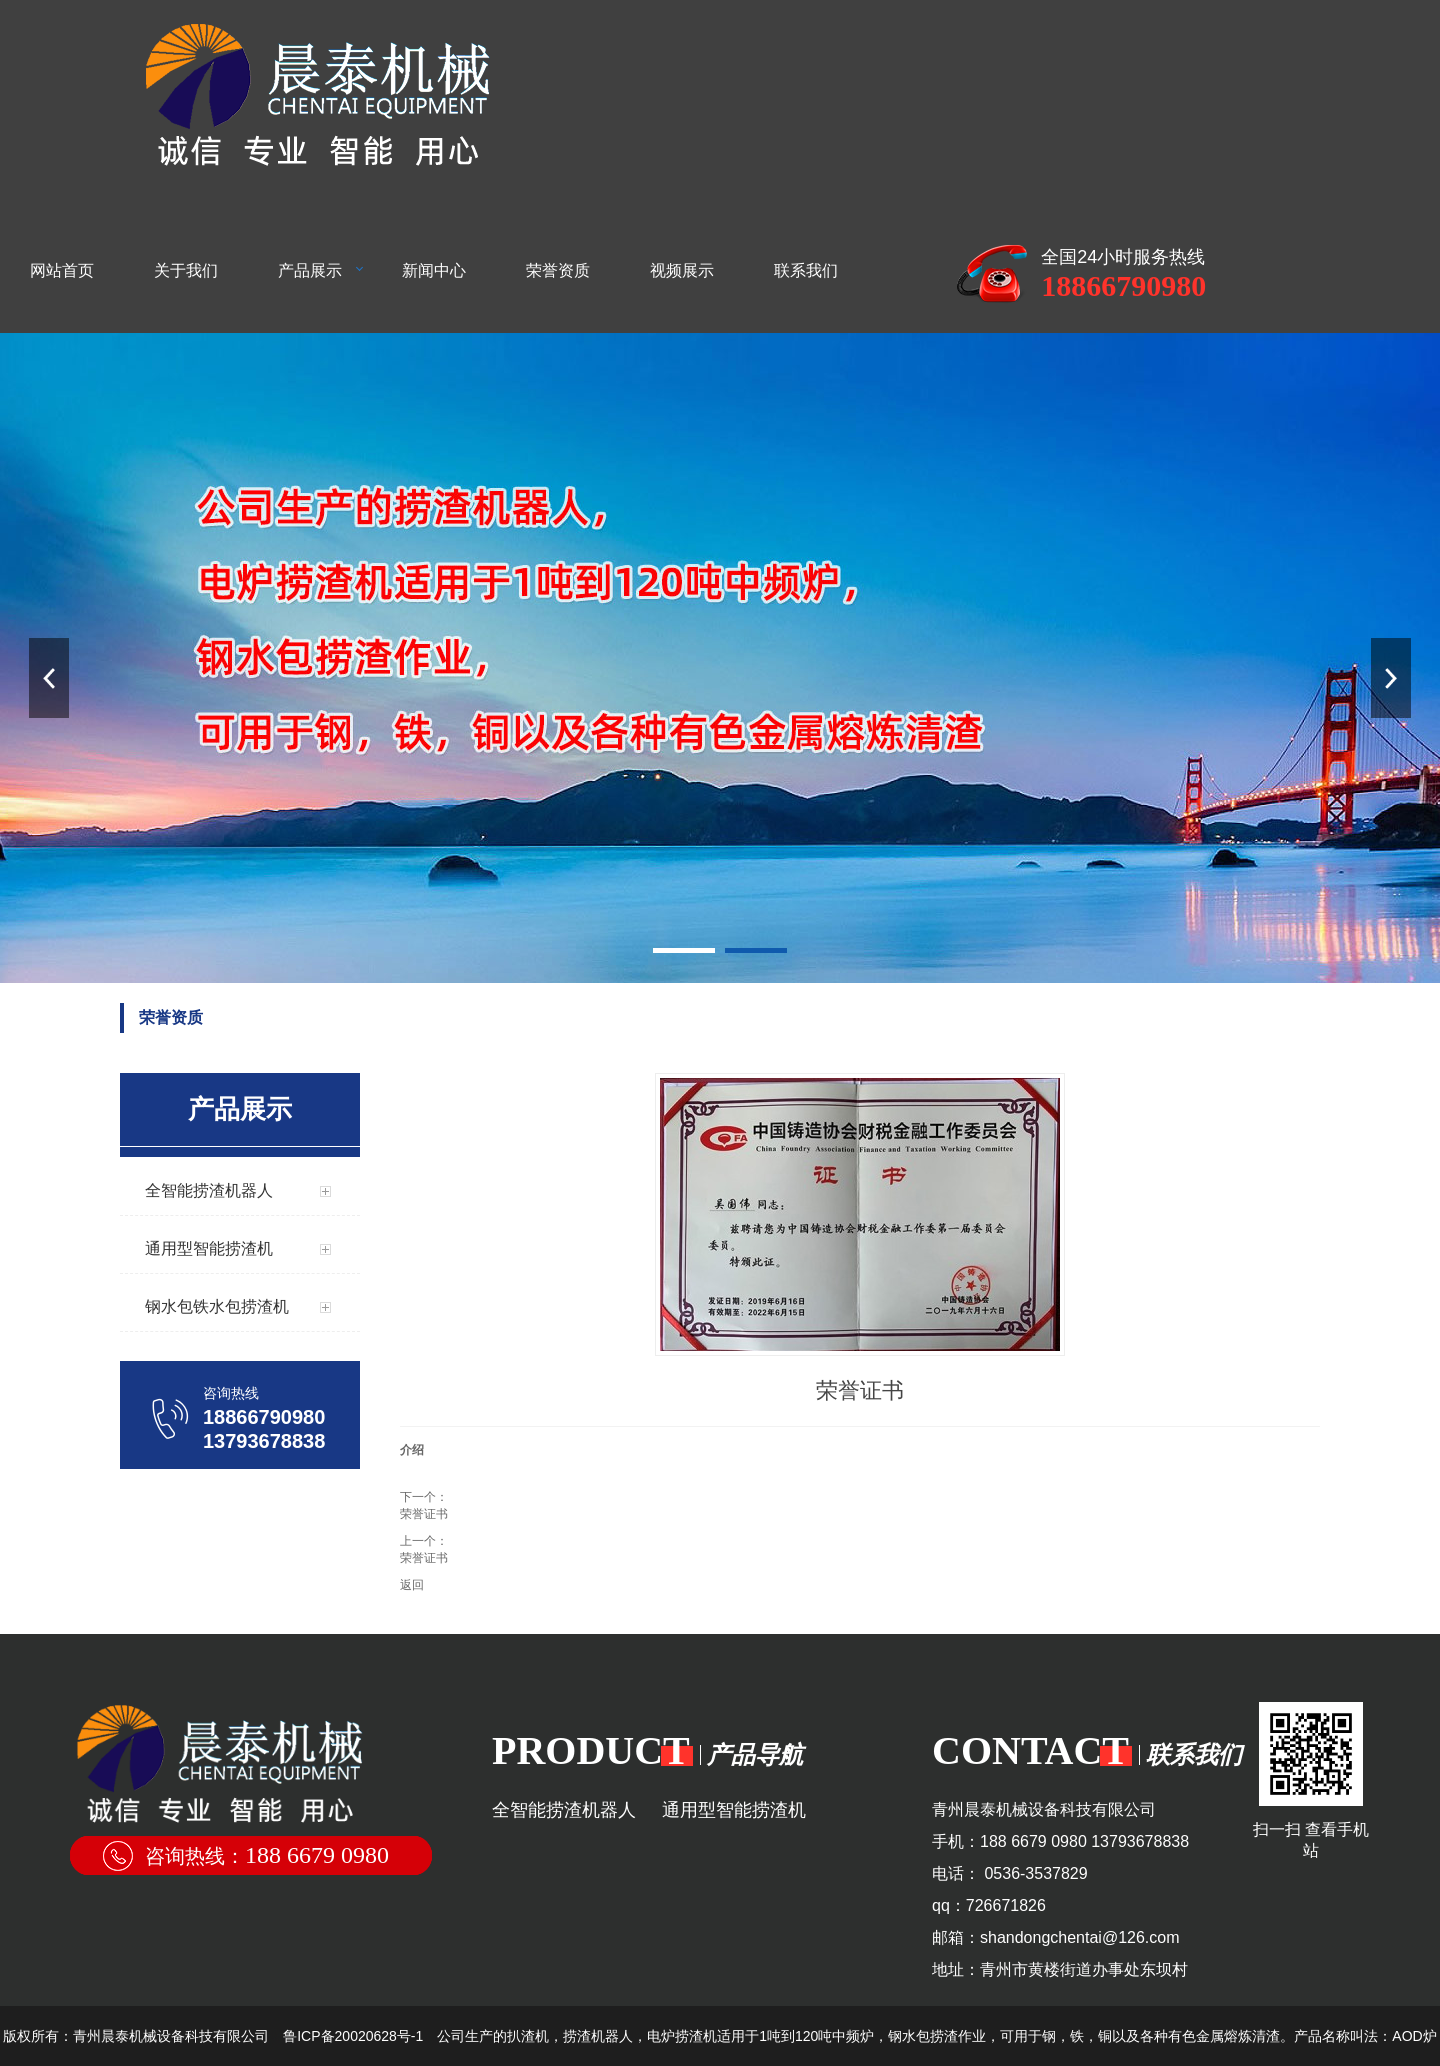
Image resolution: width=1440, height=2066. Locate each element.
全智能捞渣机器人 (564, 1810)
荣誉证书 (424, 1514)
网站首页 (62, 270)
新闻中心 (434, 270)
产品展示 (310, 270)
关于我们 (186, 270)
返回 (412, 1585)
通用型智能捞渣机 (734, 1810)
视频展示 (682, 270)
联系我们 (806, 270)
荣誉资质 (558, 270)
